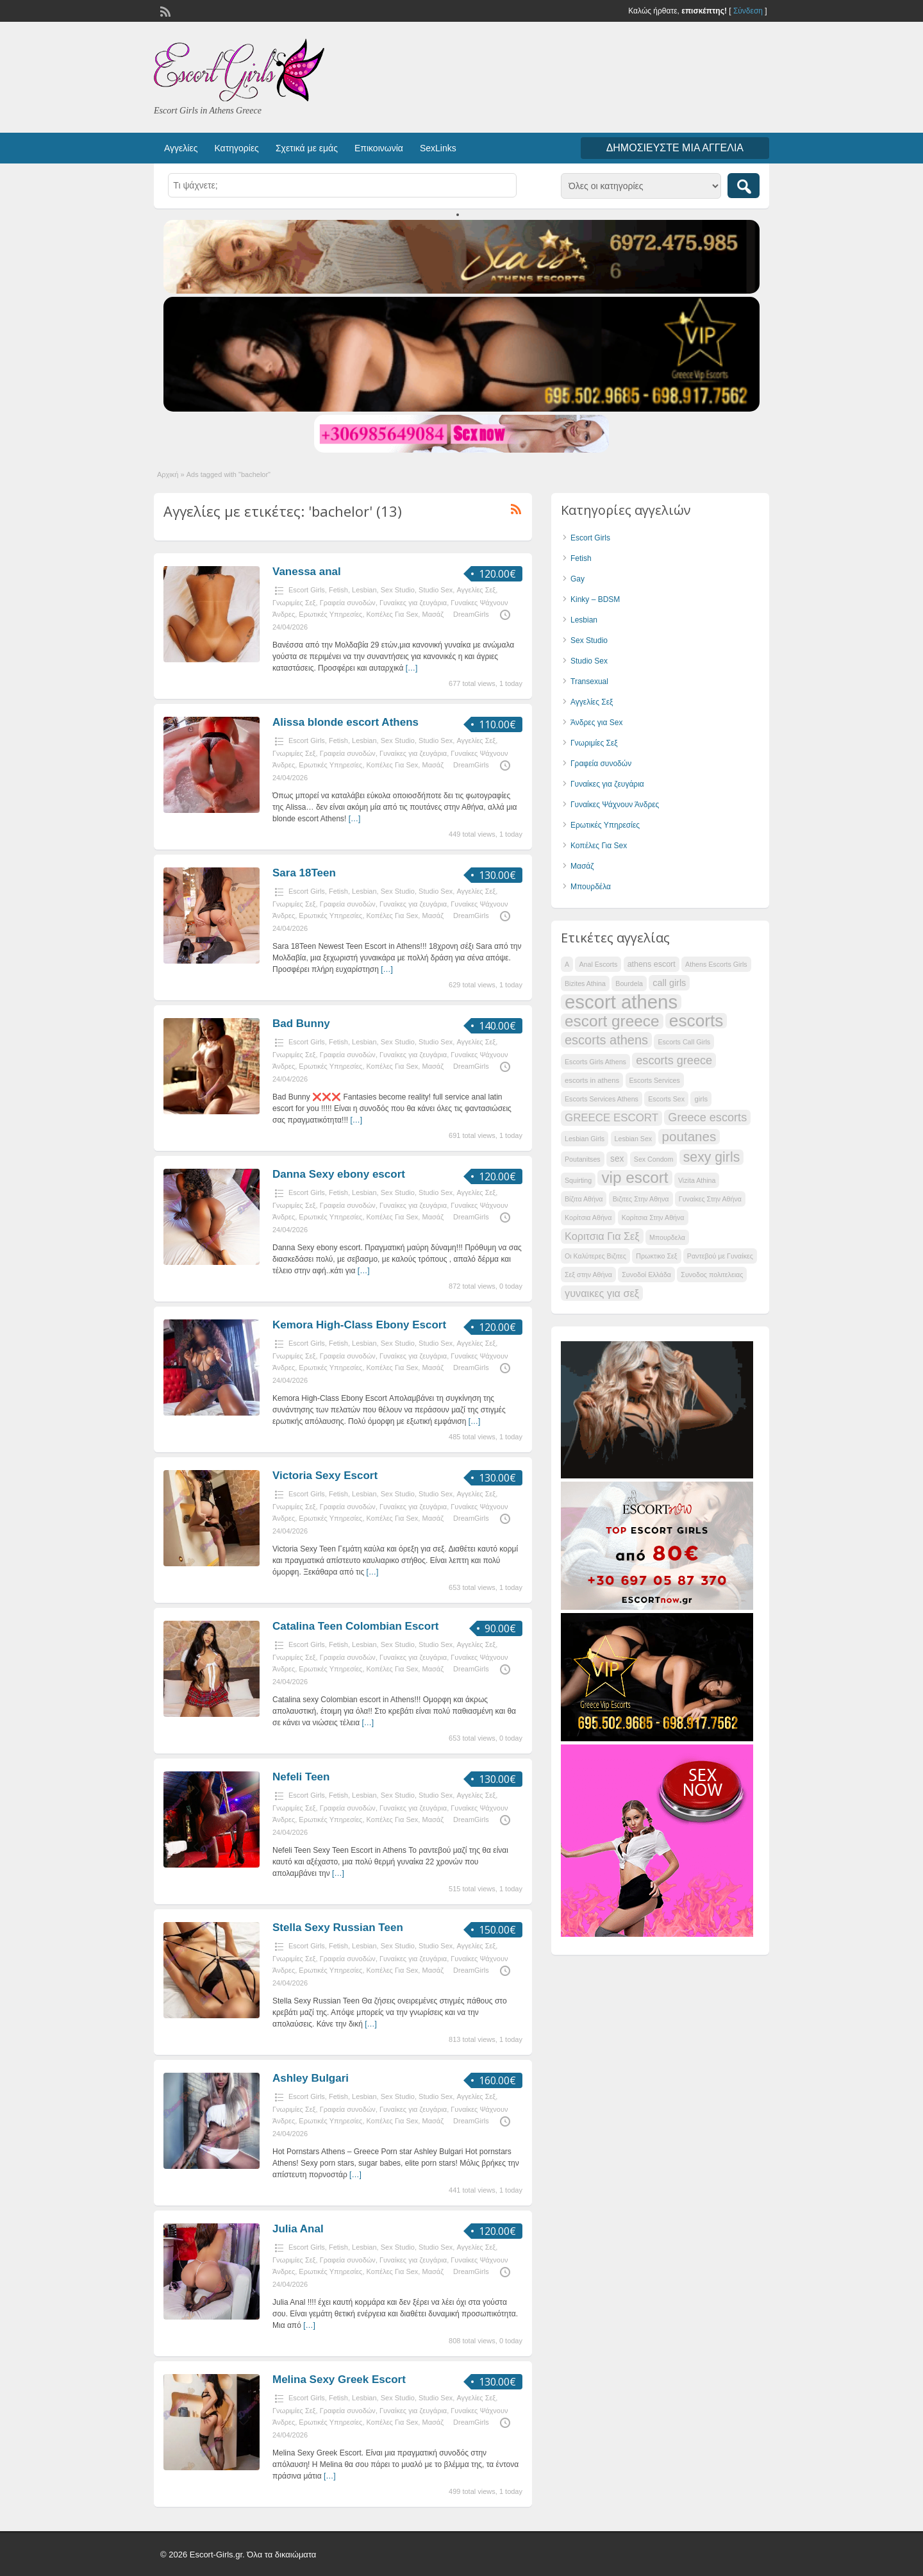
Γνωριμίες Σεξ (294, 602)
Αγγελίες (180, 148)
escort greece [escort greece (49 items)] (612, 1021)
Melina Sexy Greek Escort (339, 2379)
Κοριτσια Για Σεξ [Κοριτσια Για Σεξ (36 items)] (602, 1236)
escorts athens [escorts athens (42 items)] (606, 1040)
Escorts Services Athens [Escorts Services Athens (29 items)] (601, 1099)
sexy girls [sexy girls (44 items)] (711, 1157)
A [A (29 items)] (567, 964)
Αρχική (167, 474)
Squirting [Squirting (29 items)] (578, 1180)
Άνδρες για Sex (596, 722)
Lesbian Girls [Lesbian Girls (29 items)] (584, 1138)
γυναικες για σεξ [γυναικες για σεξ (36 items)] (602, 1293)
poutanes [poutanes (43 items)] (689, 1136)
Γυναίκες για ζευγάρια (413, 602)
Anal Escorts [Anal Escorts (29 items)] (598, 964)
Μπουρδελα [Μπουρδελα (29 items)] (667, 1237)
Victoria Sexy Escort (325, 1475)
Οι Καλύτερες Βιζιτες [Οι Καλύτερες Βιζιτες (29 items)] (595, 1256)
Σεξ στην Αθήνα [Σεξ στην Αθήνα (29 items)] (588, 1274)
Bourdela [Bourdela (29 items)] (629, 983)
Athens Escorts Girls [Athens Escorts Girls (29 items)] (716, 964)
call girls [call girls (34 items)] (669, 983)
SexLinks (438, 148)
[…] (412, 668)
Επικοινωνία (378, 148)
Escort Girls (306, 590)
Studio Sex (436, 590)
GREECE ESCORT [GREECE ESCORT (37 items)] (611, 1118)
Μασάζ (433, 614)
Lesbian (364, 590)
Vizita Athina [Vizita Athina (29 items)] (696, 1180)
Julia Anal (298, 2229)
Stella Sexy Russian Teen (337, 1927)
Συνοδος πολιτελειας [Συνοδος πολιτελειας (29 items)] (712, 1274)
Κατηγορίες (236, 148)
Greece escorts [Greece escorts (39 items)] (707, 1117)
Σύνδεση (748, 10)
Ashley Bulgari (310, 2078)
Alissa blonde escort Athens (345, 722)
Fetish (338, 590)
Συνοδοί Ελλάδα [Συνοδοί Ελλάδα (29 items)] (646, 1274)
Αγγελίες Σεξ (475, 590)
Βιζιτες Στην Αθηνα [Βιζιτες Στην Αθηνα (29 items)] (641, 1199)
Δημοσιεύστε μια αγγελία (675, 147)
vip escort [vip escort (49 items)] (634, 1177)
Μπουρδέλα (590, 886)
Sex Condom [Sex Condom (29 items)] (654, 1159)
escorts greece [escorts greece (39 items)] (674, 1060)
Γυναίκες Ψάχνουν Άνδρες (614, 804)
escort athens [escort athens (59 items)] (621, 1002)
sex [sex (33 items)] (617, 1159)
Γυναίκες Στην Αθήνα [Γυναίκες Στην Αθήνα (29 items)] (710, 1199)
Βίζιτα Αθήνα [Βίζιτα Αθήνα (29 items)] (584, 1199)
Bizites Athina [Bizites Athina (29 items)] (585, 983)
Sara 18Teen (304, 873)
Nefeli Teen (300, 1777)
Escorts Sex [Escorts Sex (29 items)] (666, 1099)
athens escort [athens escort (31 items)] (652, 964)
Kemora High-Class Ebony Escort (359, 1325)
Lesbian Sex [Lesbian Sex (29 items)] (634, 1138)
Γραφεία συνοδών (348, 602)
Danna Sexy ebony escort (338, 1174)
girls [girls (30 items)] (701, 1099)
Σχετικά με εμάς (307, 148)
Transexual (589, 681)
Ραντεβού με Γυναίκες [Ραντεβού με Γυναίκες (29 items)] (720, 1256)
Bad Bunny (301, 1023)
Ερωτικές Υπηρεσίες (330, 614)
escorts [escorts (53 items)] (696, 1020)
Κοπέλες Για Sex (393, 614)
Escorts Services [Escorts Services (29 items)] (654, 1080)
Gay (577, 578)
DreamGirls (471, 614)
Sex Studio (398, 590)
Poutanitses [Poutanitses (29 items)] (583, 1159)
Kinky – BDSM (595, 599)
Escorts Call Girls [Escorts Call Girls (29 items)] (684, 1042)
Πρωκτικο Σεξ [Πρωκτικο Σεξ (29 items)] (656, 1256)
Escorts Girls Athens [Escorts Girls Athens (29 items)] (595, 1062)
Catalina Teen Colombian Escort (355, 1626)
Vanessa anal (306, 571)
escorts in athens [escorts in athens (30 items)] (592, 1080)
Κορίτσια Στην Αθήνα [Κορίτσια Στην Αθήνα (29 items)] (653, 1217)
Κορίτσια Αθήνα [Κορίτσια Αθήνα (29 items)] (588, 1217)
